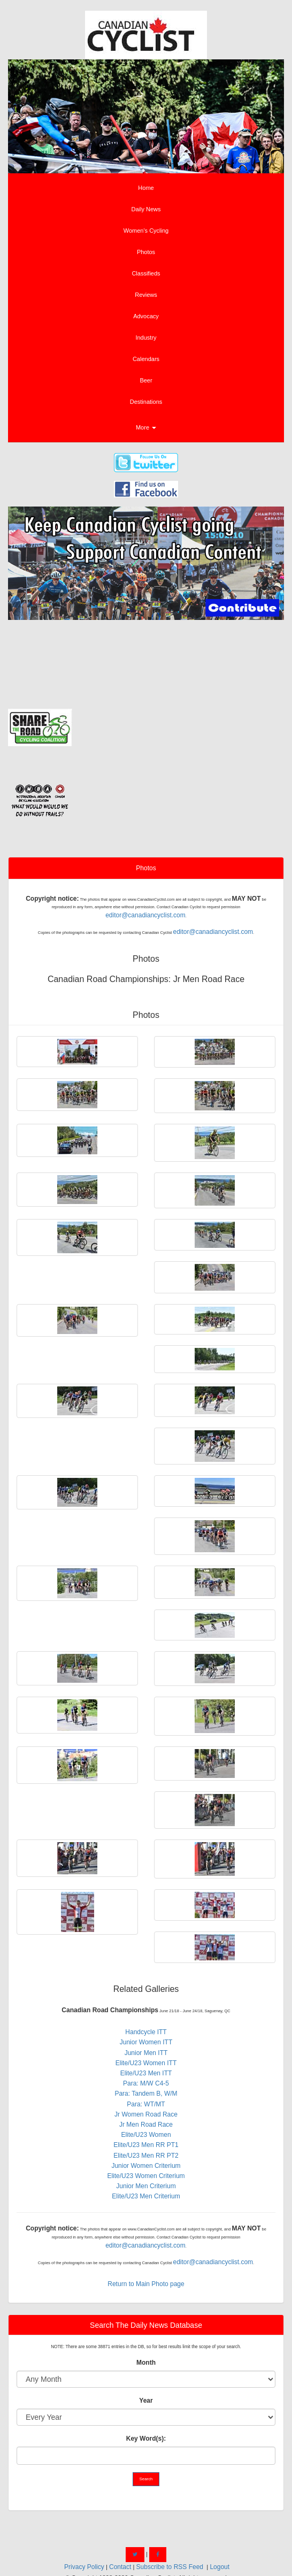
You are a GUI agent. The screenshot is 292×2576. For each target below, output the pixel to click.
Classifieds (146, 273)
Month (146, 2362)
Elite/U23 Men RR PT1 (145, 2145)
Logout (219, 2567)
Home (145, 188)
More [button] (146, 427)
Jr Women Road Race (146, 2114)
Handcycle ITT (145, 2032)
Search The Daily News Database (146, 2325)
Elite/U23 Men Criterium (146, 2196)
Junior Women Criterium (145, 2165)
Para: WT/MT (146, 2104)
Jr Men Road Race (146, 2124)
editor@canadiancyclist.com (145, 915)
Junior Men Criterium (145, 2186)
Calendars (146, 359)
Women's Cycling (146, 230)
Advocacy (146, 316)
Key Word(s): (146, 2438)
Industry (145, 337)
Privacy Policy (84, 2567)
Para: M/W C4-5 (146, 2083)
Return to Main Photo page (145, 2284)
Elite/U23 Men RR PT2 (145, 2155)
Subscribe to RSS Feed (169, 2567)
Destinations (146, 401)
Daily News (145, 209)
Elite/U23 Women (146, 2134)
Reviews (146, 295)
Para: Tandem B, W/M (145, 2093)
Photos (146, 252)
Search (146, 2479)
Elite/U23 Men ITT (146, 2073)
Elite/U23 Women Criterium (146, 2176)
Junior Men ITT (146, 2053)
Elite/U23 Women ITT (146, 2063)
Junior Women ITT (146, 2042)
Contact (120, 2567)
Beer (146, 380)
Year (145, 2400)
